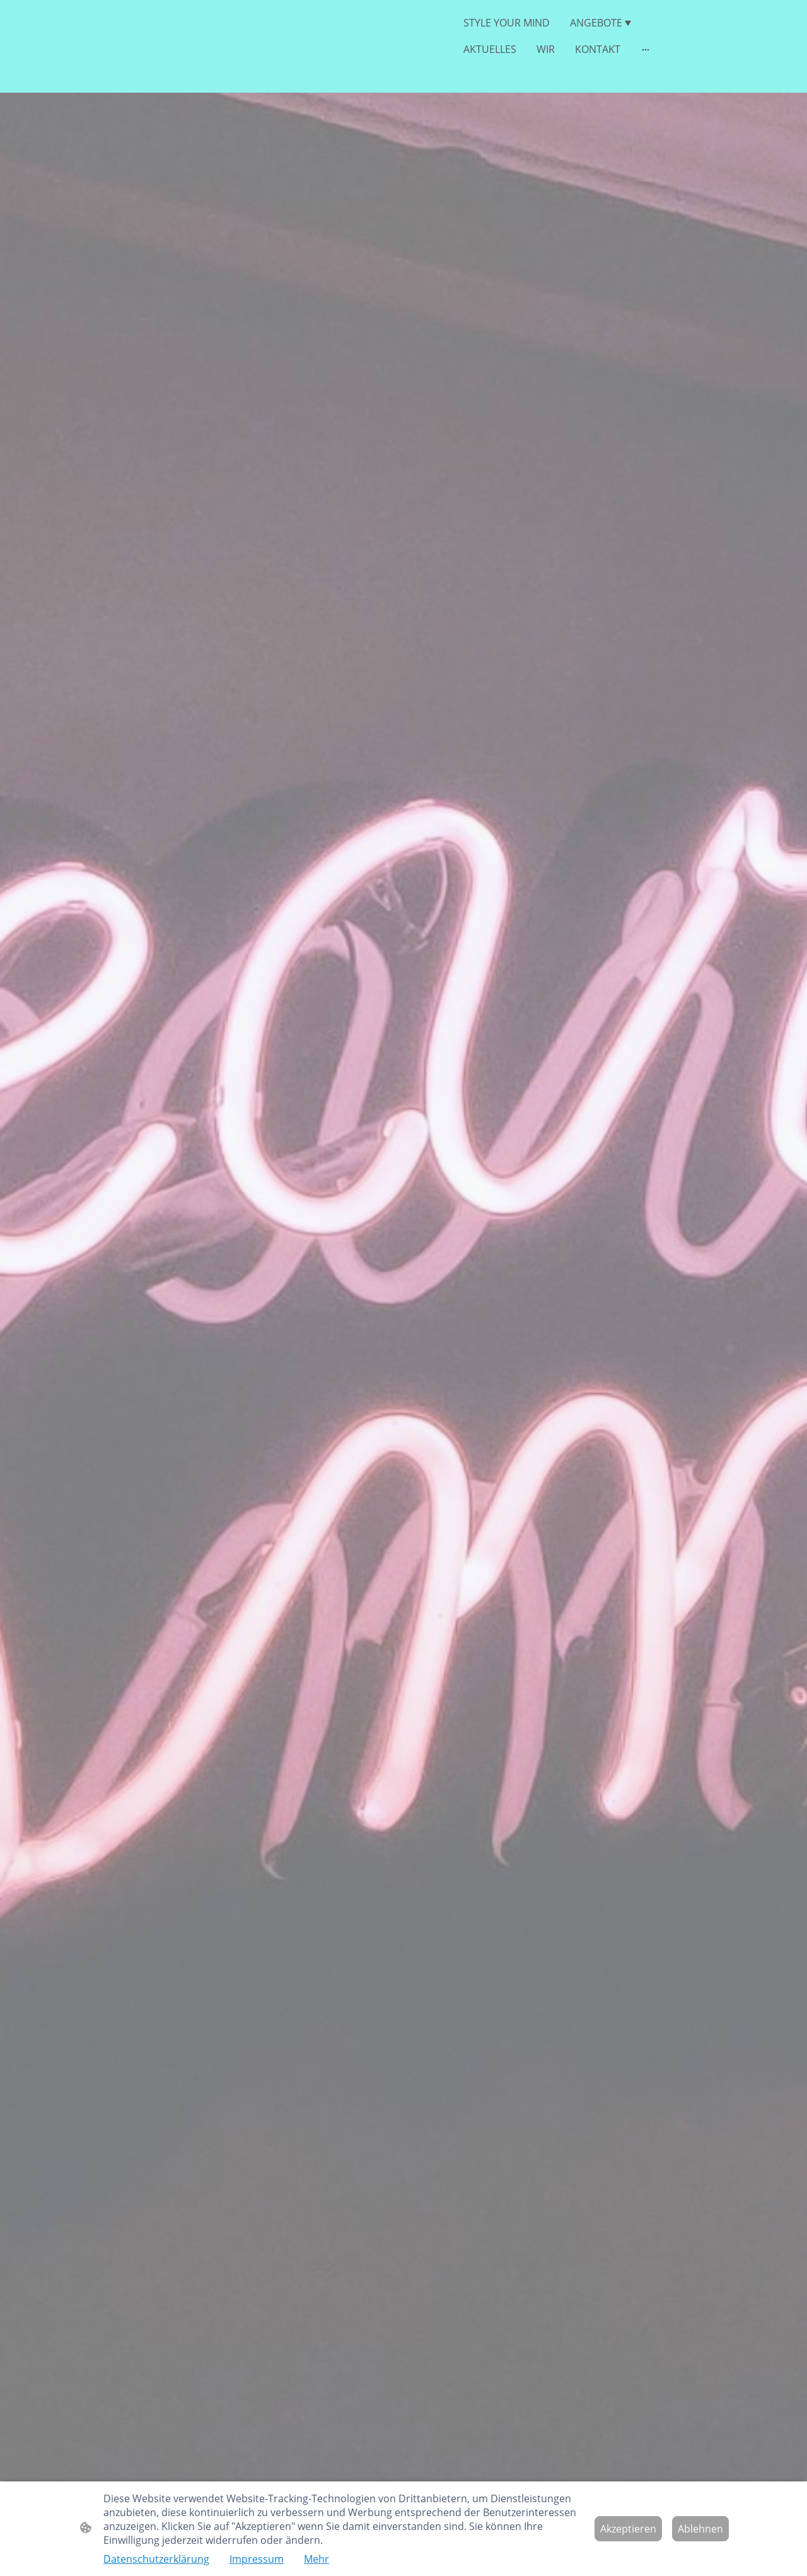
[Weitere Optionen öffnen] (645, 49)
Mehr (316, 2559)
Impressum (256, 2559)
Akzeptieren (628, 2529)
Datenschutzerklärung (156, 2559)
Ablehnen (700, 2529)
